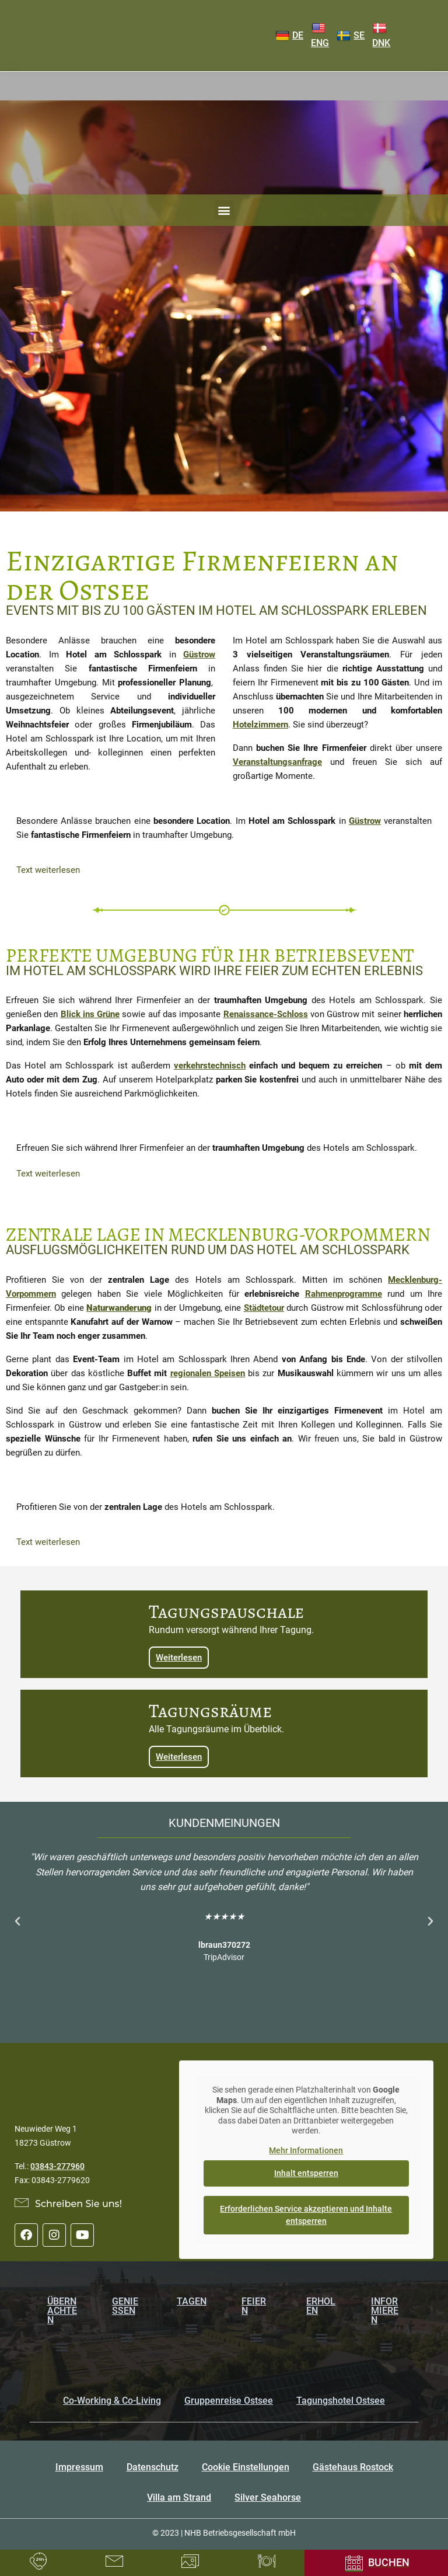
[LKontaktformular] (114, 2561)
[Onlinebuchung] (376, 2562)
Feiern (254, 2306)
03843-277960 (57, 2166)
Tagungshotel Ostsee (340, 2400)
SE (351, 36)
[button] (224, 210)
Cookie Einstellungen (245, 2467)
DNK (381, 35)
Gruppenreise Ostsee (228, 2400)
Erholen (320, 2306)
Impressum (79, 2467)
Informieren (384, 2311)
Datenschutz (152, 2467)
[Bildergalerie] (190, 2561)
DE (289, 36)
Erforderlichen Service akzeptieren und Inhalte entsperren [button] (306, 2215)
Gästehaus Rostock (353, 2467)
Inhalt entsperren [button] (306, 2173)
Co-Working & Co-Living (112, 2400)
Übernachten (62, 2311)
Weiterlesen (179, 1657)
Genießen (125, 2306)
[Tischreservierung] (266, 2561)
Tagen (191, 2301)
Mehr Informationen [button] (307, 2150)
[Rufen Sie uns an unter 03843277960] (38, 2561)
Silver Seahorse (268, 2497)
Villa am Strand (179, 2497)
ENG (320, 35)
